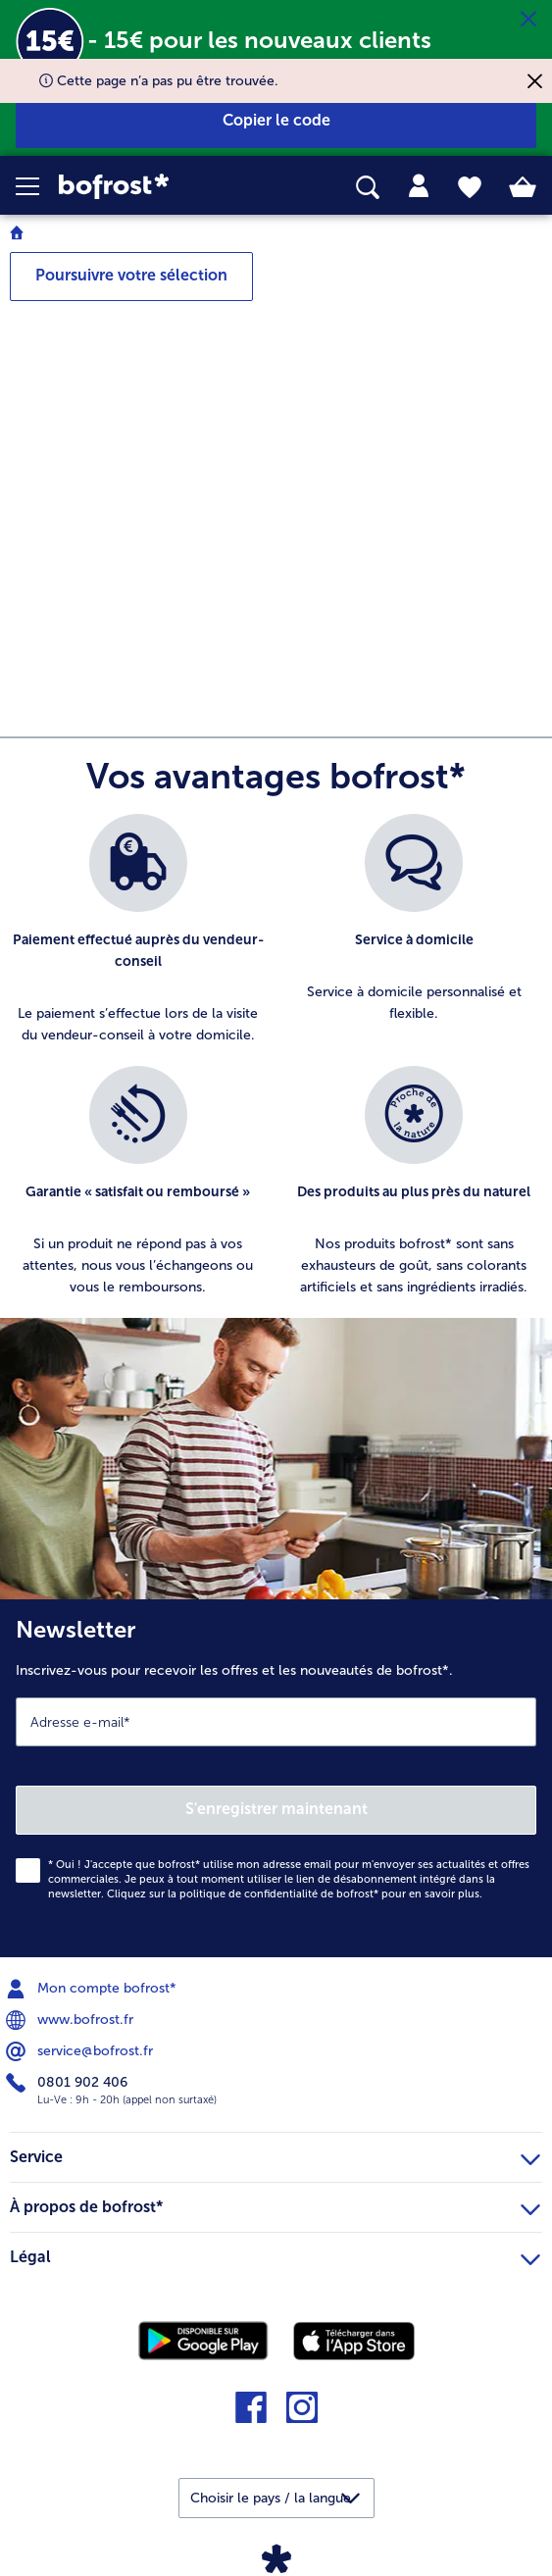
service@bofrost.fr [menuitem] (81, 2051)
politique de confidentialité (248, 1894)
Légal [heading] (275, 2254)
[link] (154, 187)
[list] (276, 1066)
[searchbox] (367, 188)
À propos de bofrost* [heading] (275, 2204)
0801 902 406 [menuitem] (68, 2083)
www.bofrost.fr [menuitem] (71, 2020)
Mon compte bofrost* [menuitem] (93, 1988)
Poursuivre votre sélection (131, 275)
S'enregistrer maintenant (276, 1808)
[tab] (418, 186)
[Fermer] (528, 19)
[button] (37, 186)
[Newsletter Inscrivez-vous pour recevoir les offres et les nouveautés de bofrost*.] (276, 1778)
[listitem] (138, 930)
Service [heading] (275, 2154)
